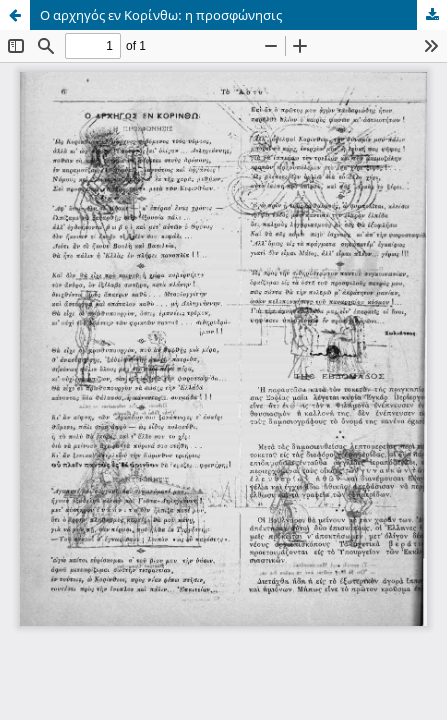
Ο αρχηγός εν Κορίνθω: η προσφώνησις (161, 15)
